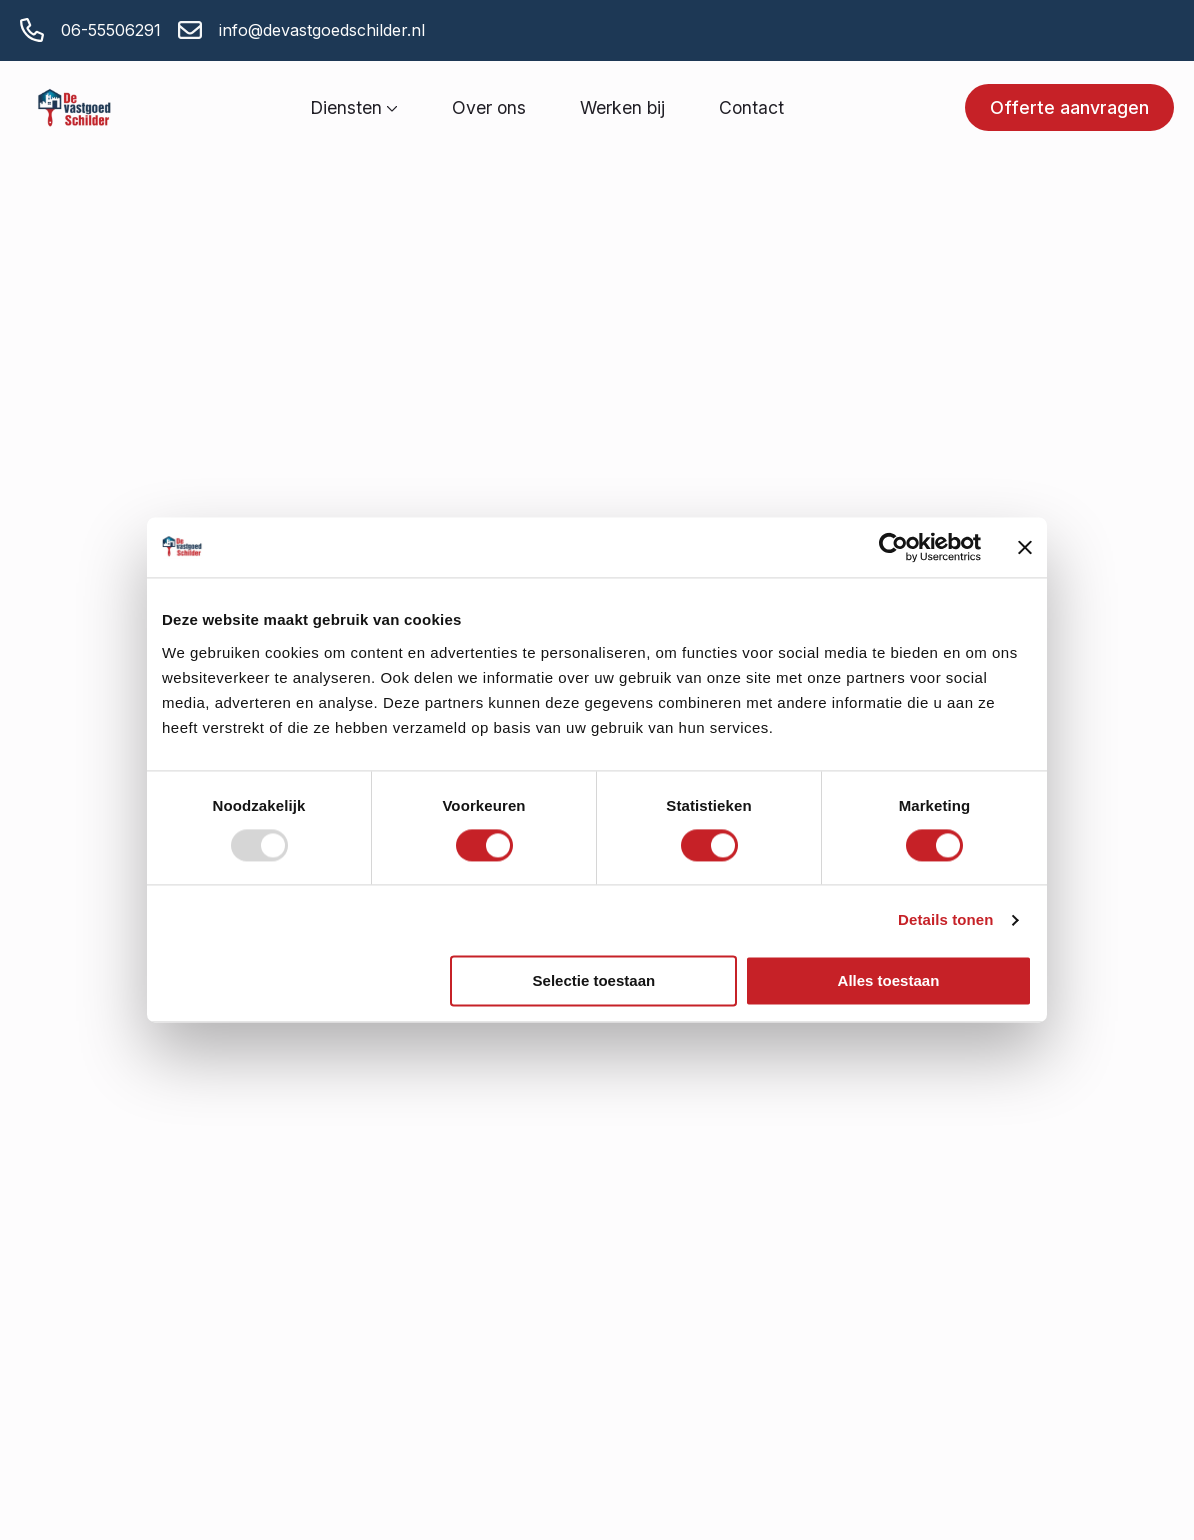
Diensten (346, 108)
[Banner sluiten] (1025, 547)
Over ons (489, 108)
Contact (751, 108)
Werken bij (622, 108)
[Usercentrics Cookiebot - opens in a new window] (893, 547)
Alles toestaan (889, 980)
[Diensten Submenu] (390, 108)
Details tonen (945, 920)
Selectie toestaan (594, 980)
